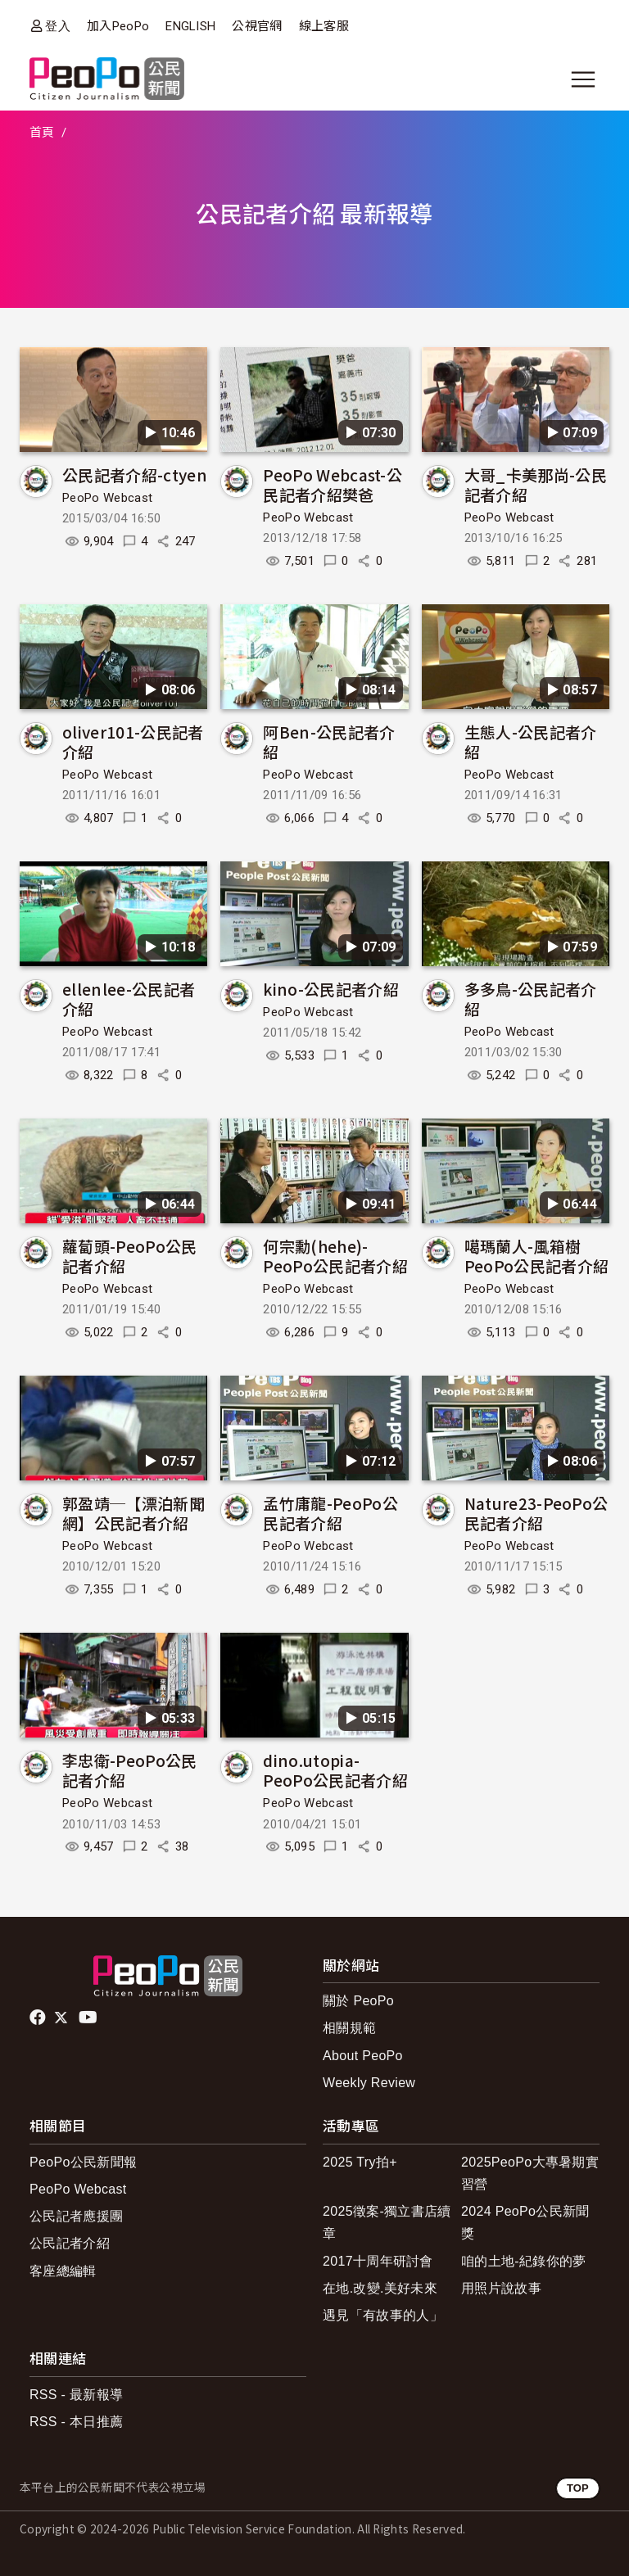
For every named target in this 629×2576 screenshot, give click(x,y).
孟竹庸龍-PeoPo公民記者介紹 (330, 1513)
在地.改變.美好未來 (380, 2288)
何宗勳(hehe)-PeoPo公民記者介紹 (335, 1256)
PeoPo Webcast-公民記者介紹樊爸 (332, 484)
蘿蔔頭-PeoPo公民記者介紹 (129, 1256)
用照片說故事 (501, 2288)
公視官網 (257, 26)
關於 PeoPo (358, 2001)
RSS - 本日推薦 (76, 2422)
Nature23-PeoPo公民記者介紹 (536, 1513)
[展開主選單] (583, 79)
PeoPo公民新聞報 (83, 2162)
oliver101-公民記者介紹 (132, 741)
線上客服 (324, 26)
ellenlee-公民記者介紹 (128, 998)
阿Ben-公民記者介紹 (329, 741)
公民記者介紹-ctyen (134, 474)
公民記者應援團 (76, 2216)
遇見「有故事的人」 (383, 2315)
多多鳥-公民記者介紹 (530, 998)
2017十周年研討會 (378, 2261)
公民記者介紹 (69, 2243)
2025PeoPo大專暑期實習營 (530, 2173)
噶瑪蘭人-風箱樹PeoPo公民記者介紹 (536, 1256)
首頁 (42, 132)
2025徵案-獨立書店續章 (387, 2222)
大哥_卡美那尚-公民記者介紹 (535, 484)
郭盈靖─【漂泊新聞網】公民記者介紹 (133, 1513)
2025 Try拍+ (360, 2162)
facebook (38, 2017)
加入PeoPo (118, 26)
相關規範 (349, 2028)
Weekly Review (369, 2083)
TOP (578, 2488)
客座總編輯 (63, 2271)
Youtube (89, 2017)
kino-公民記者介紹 (331, 989)
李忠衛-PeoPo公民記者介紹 (129, 1770)
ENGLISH (190, 26)
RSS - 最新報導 (76, 2395)
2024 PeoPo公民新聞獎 (525, 2222)
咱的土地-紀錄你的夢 (523, 2261)
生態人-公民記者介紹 (530, 741)
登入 (57, 26)
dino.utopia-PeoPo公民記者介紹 (335, 1770)
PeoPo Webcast (107, 497)
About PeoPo (363, 2056)
